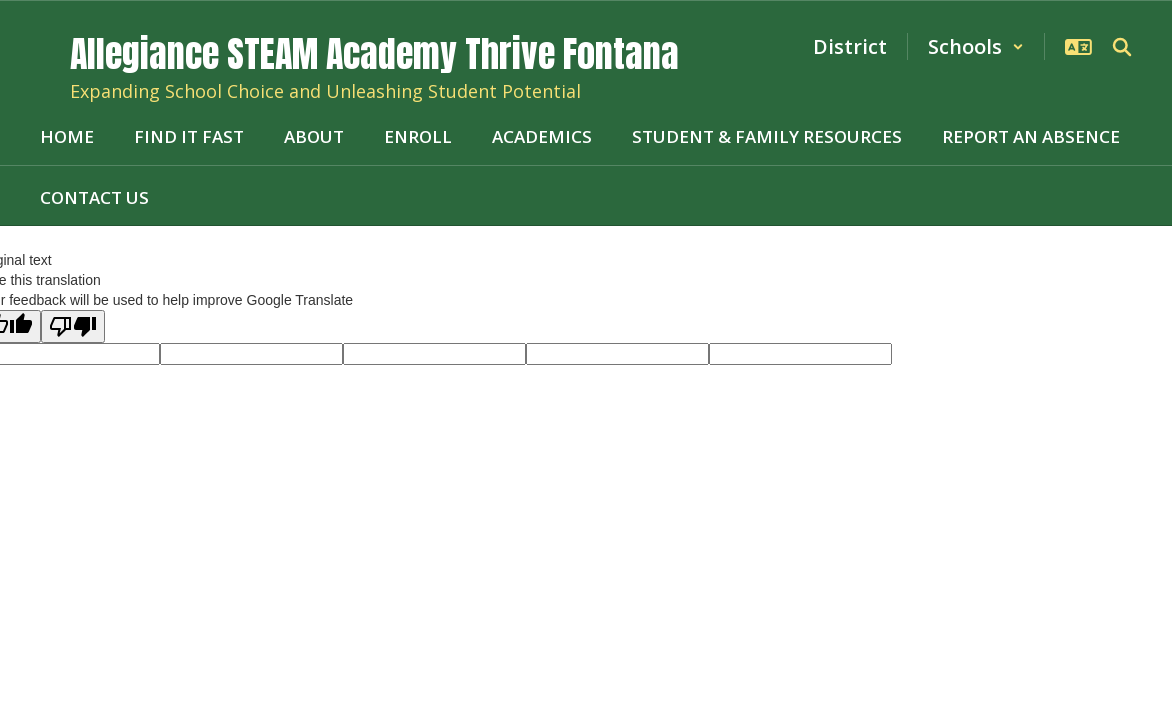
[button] (976, 46)
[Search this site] (1122, 47)
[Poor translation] (73, 326)
